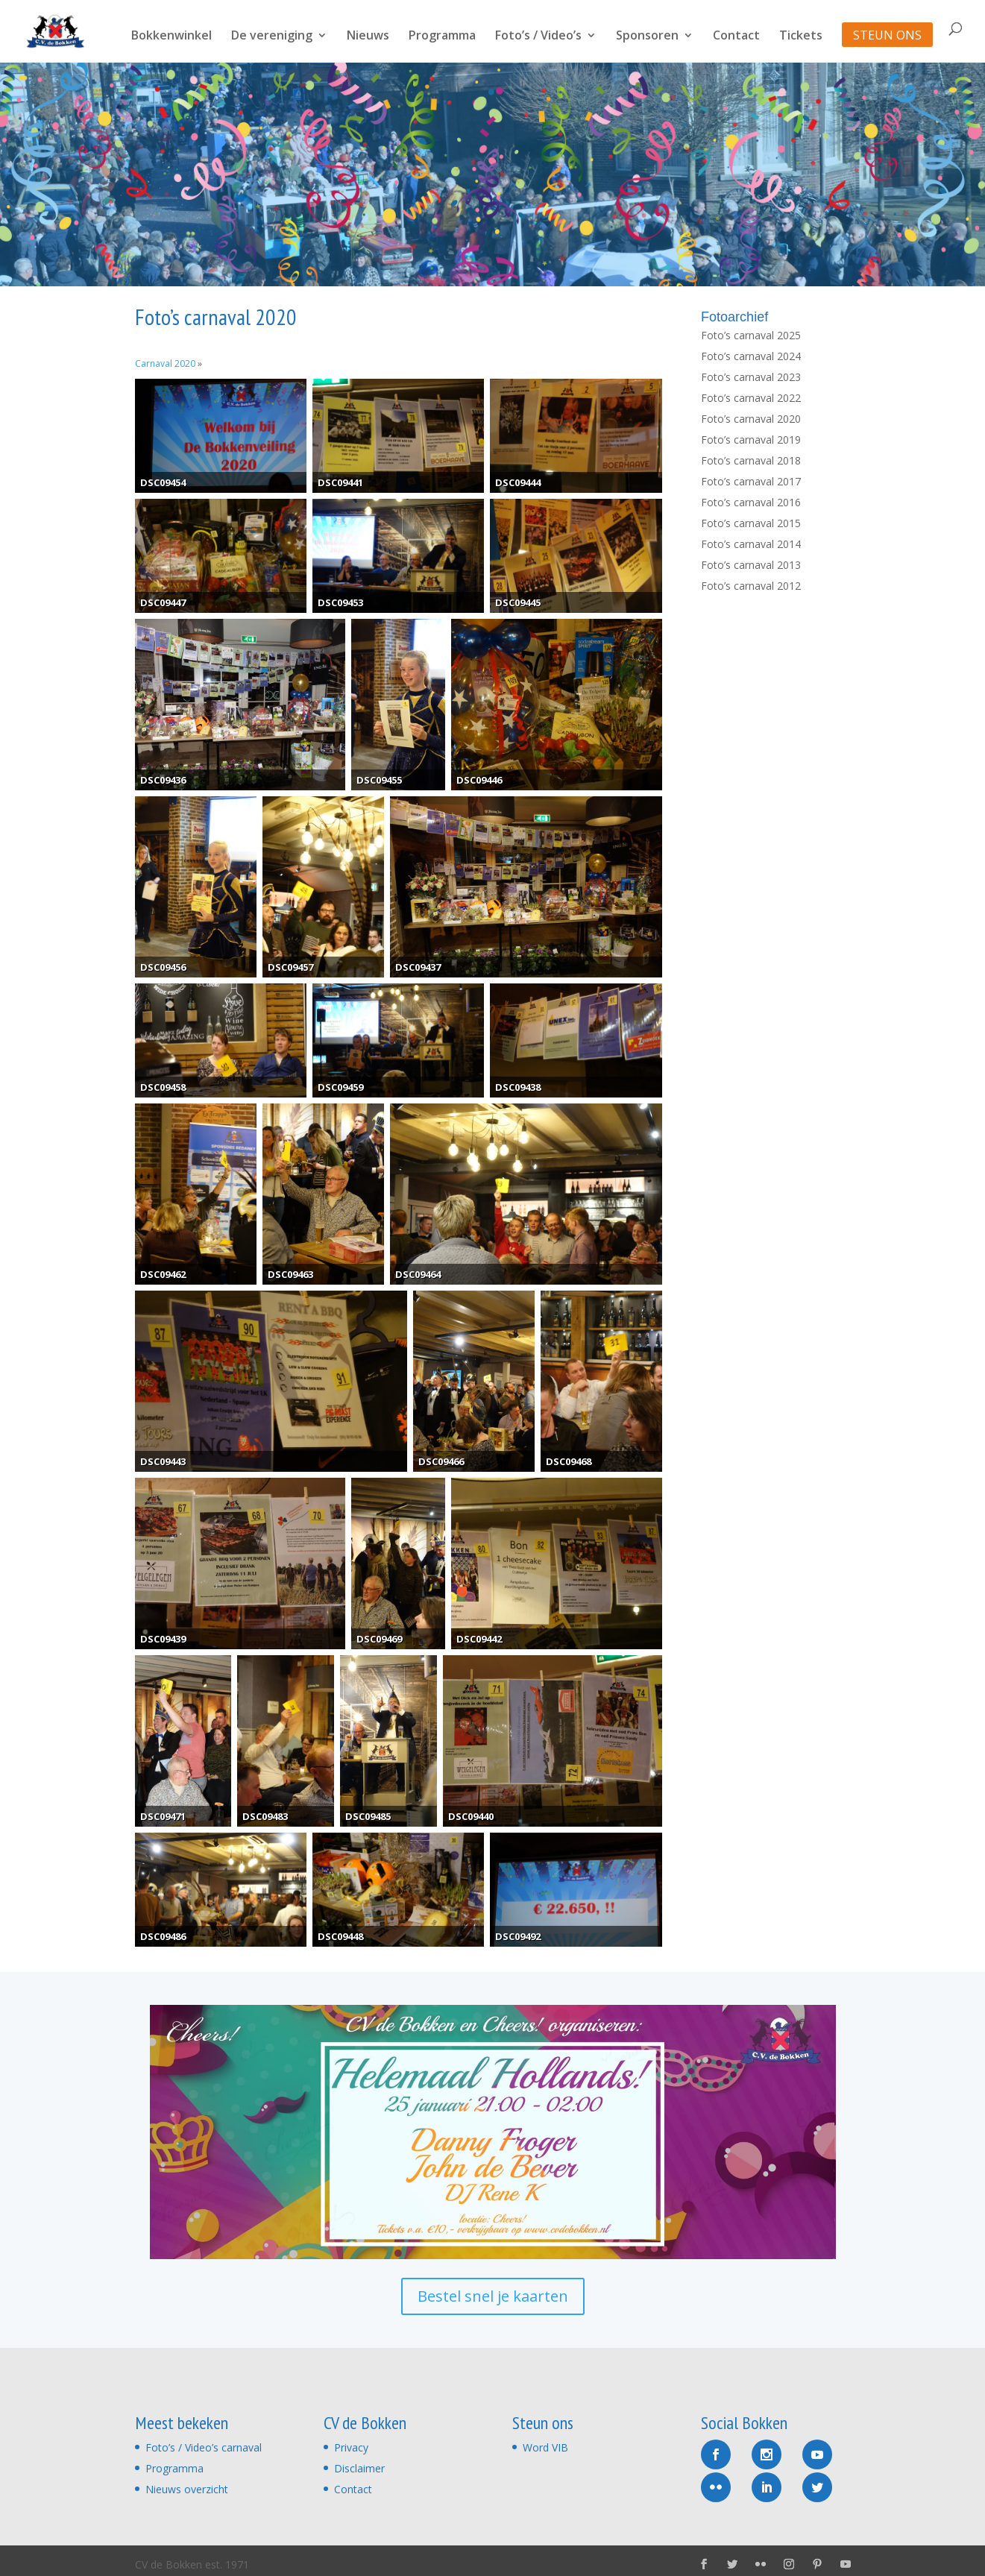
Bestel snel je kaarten (493, 2296)
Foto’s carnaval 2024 (751, 356)
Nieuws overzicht (186, 2489)
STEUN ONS (887, 36)
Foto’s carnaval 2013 (751, 565)
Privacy (351, 2447)
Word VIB (545, 2447)
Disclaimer (359, 2468)
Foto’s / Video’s (538, 36)
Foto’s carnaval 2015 (751, 523)
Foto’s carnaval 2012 (751, 586)
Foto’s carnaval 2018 (751, 460)
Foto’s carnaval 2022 (751, 398)
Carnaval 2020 (165, 363)
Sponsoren (647, 36)
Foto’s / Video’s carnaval (203, 2447)
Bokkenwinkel (171, 36)
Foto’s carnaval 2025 (751, 335)
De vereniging (271, 36)
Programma (442, 36)
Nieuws (368, 36)
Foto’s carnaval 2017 (751, 481)
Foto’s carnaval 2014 (751, 544)
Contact (736, 36)
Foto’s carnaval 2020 (751, 419)
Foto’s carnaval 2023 (751, 377)
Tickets (800, 36)
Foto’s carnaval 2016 (751, 502)
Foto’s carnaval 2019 (751, 439)
